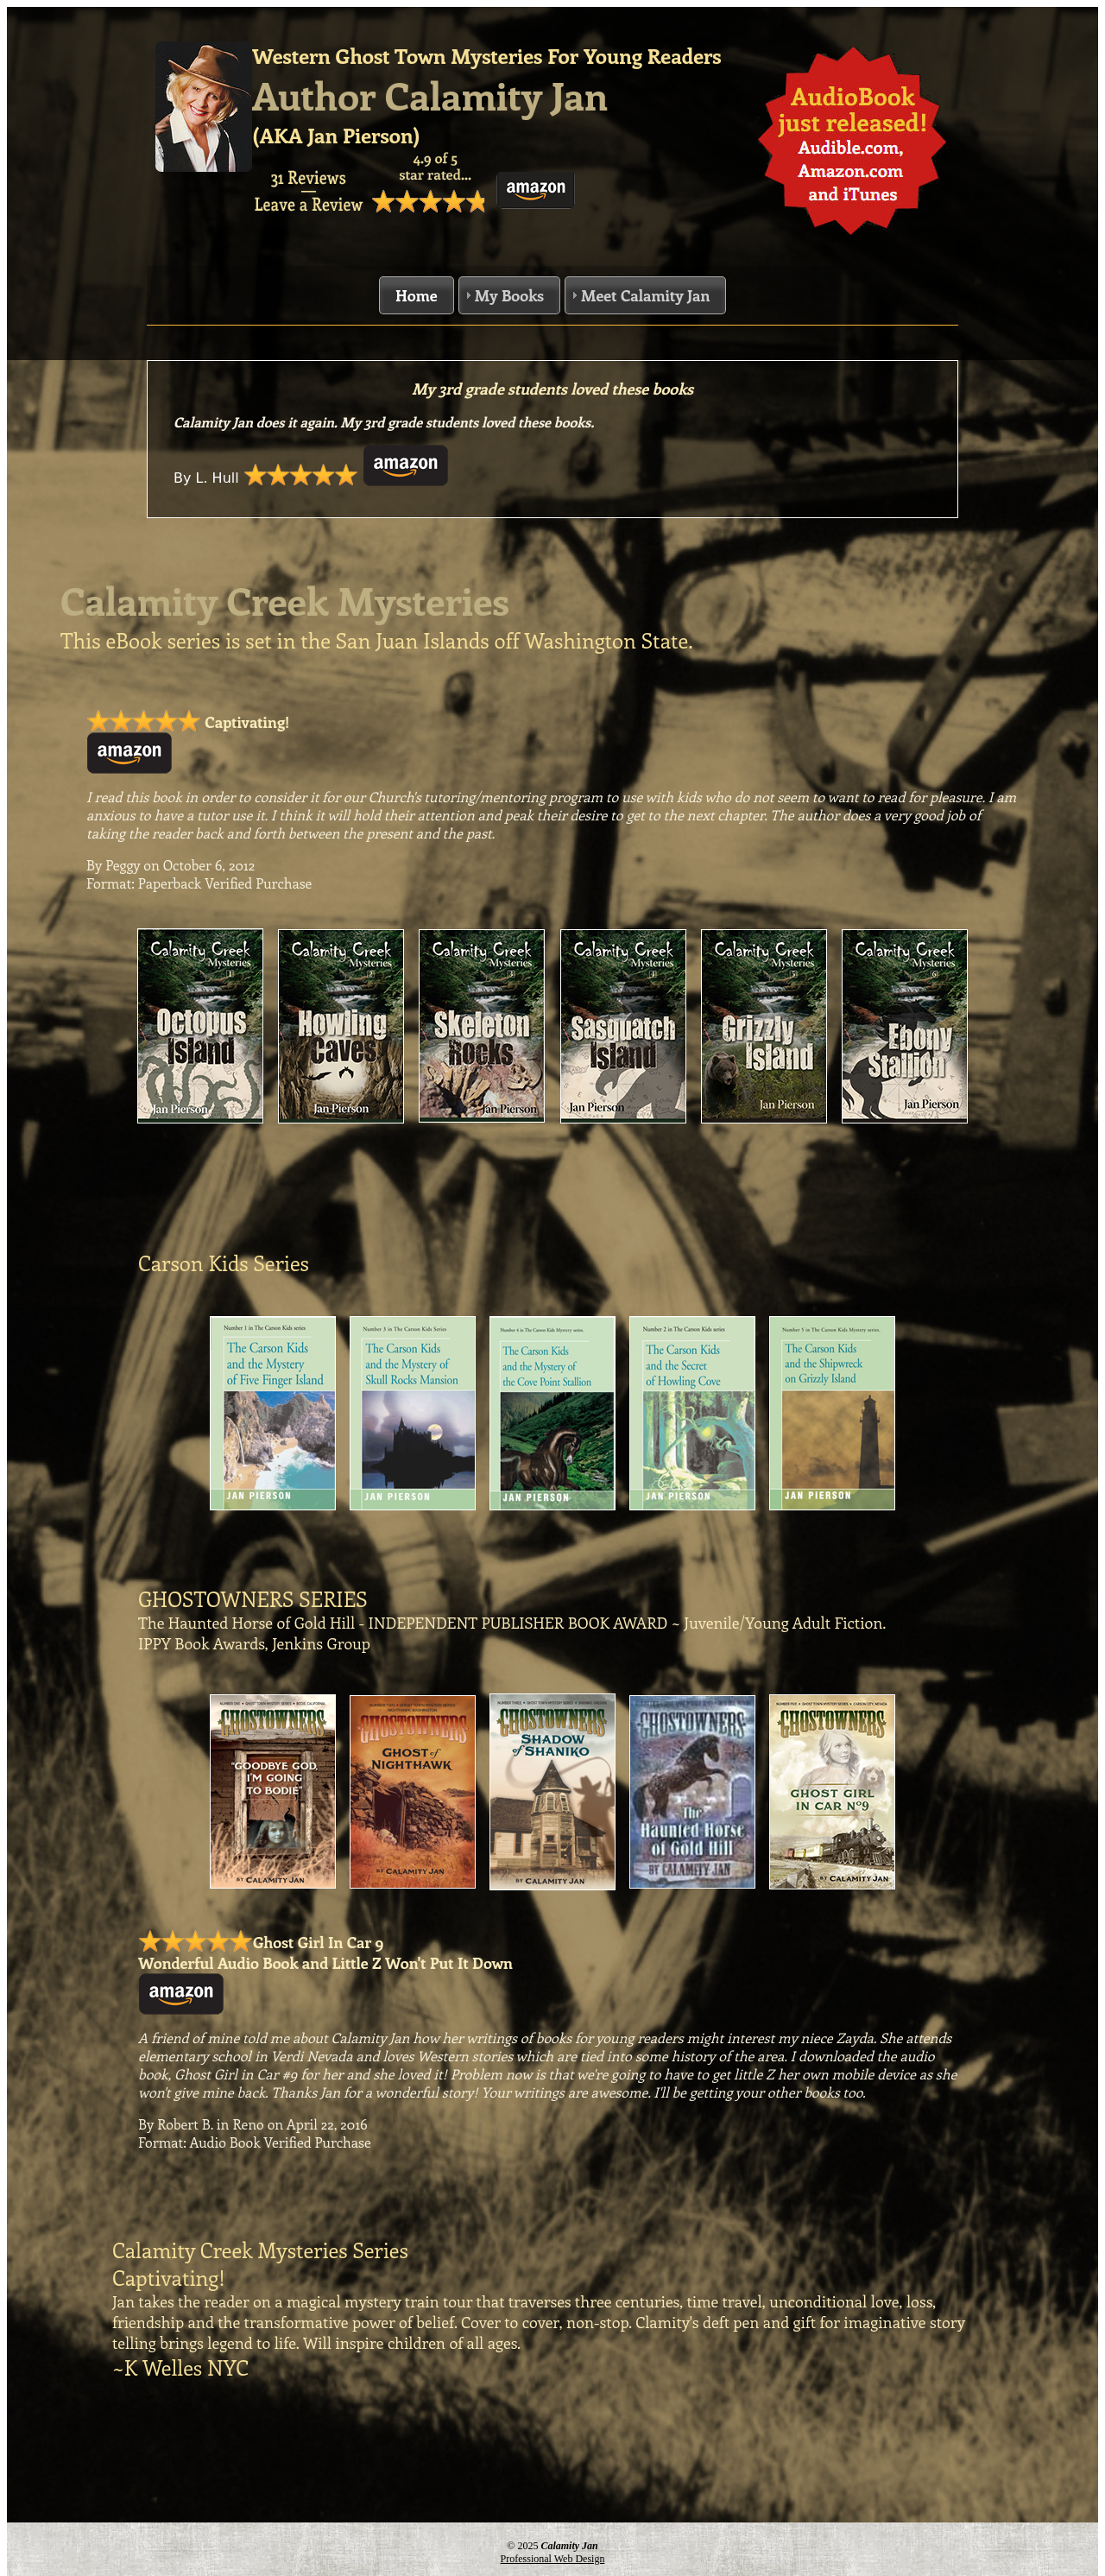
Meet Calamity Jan (645, 295)
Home (416, 295)
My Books (509, 295)
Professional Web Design (553, 2559)
